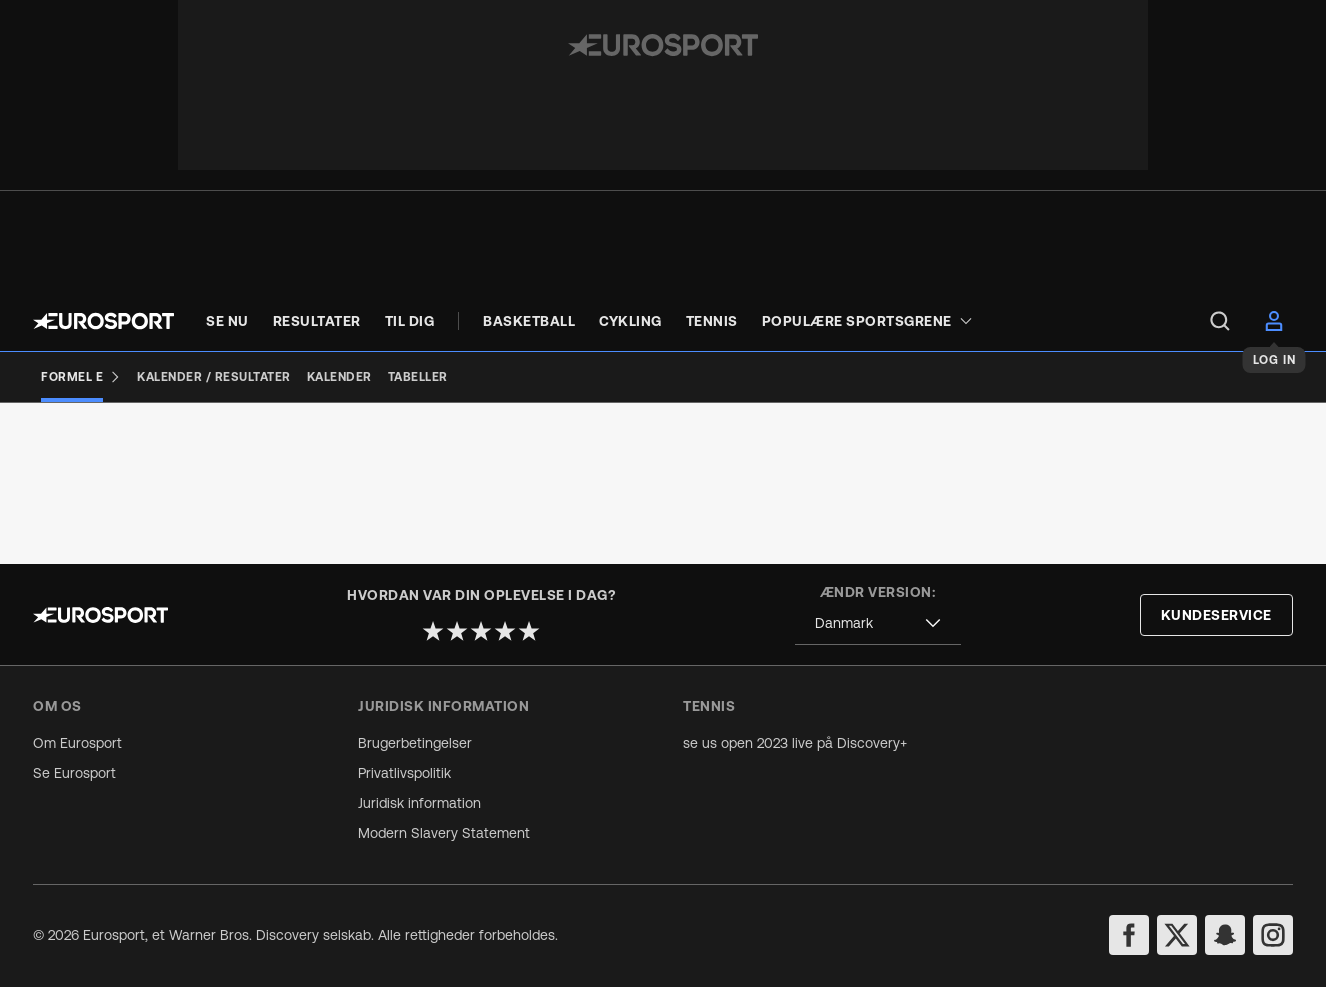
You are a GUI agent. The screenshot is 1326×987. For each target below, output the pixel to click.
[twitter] (1177, 935)
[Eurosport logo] (103, 321)
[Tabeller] (418, 377)
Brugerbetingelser (415, 743)
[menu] (1220, 321)
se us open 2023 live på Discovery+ (795, 743)
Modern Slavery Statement (444, 833)
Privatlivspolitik (404, 773)
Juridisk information (419, 803)
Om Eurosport (77, 743)
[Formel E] (81, 377)
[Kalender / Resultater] (214, 377)
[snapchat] (1225, 935)
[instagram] (1273, 935)
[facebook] (1129, 935)
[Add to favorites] (299, 464)
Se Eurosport (74, 773)
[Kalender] (339, 377)
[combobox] (878, 623)
